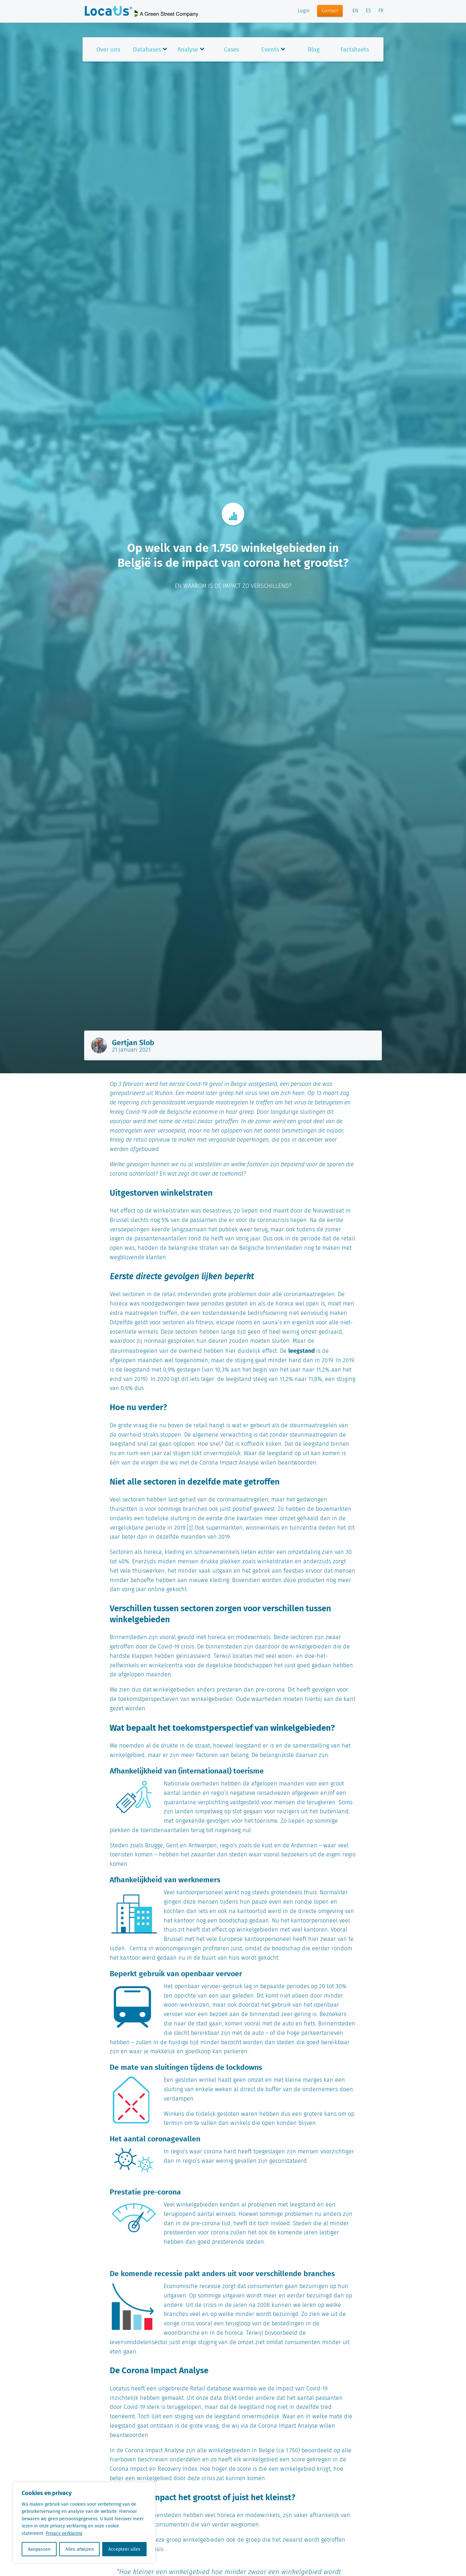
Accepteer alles (124, 2549)
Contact (330, 11)
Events (270, 49)
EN (355, 11)
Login (304, 11)
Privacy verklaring (64, 2533)
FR (380, 11)
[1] (190, 1528)
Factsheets (354, 49)
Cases (231, 49)
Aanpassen (39, 2549)
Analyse (188, 49)
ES (368, 11)
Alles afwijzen (79, 2549)
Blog (313, 49)
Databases (147, 49)
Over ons (108, 49)
